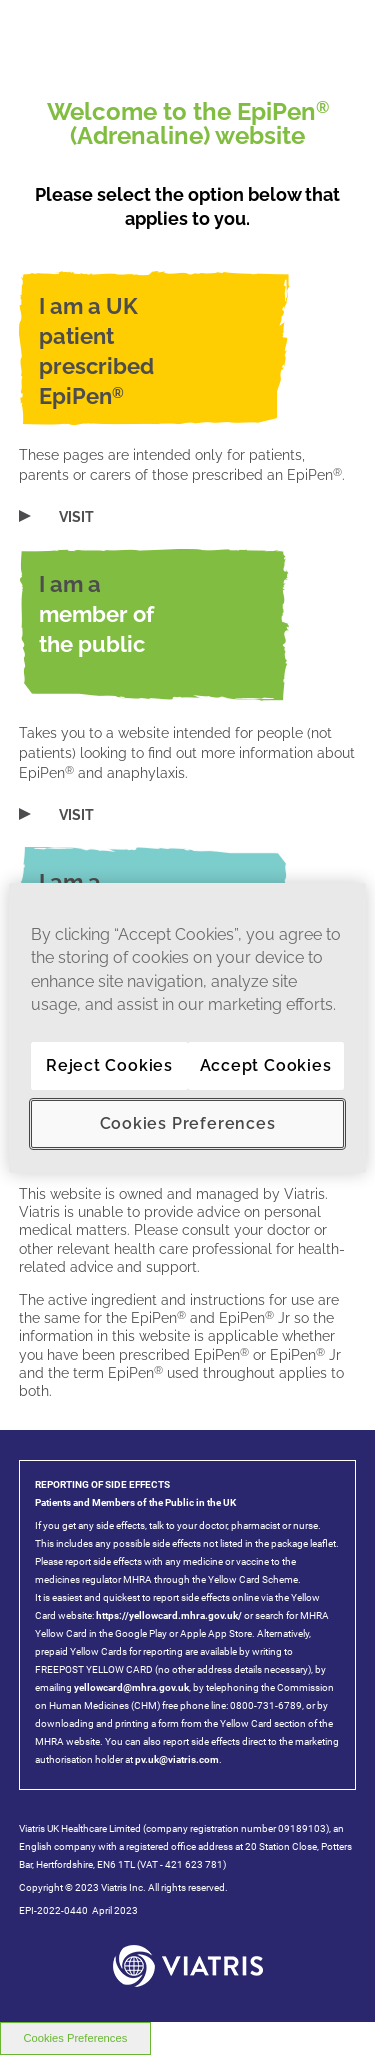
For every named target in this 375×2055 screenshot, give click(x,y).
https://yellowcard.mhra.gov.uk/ (168, 1615)
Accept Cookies (266, 1065)
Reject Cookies (109, 1065)
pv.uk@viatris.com (177, 1759)
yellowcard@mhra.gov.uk (131, 1687)
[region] (187, 1027)
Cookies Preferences (188, 1123)
